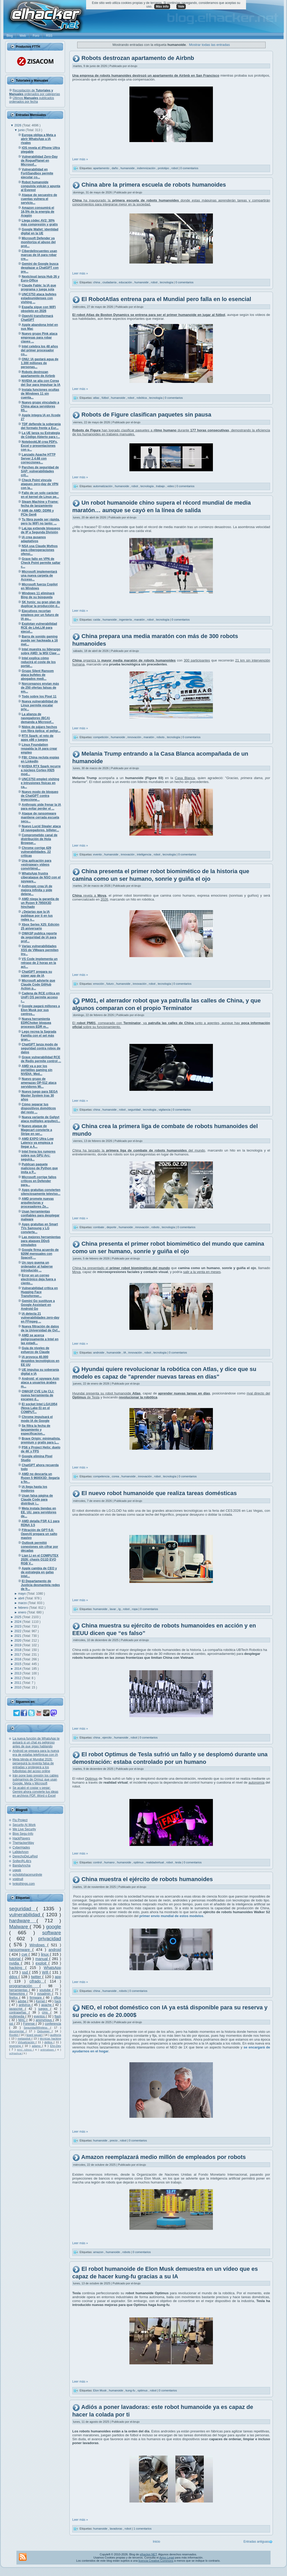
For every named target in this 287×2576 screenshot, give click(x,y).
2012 (18, 1678)
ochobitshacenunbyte (27, 1874)
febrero (23, 1608)
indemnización (146, 168)
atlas (96, 397)
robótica (141, 397)
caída (97, 619)
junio (22, 130)
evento (98, 854)
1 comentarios (143, 2528)
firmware (36, 1997)
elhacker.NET (148, 2554)
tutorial (15, 1959)
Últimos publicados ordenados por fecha (31, 99)
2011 (18, 1683)
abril (21, 1598)
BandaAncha (22, 1865)
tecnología (167, 282)
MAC (22, 2020)
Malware (19, 1926)
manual (42, 1959)
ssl (11, 2024)
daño (115, 168)
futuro (110, 983)
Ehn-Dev (55, 2045)
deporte (111, 1227)
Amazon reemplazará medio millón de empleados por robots (163, 2157)
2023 (18, 1626)
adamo (37, 2045)
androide (99, 1352)
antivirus (25, 2005)
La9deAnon (20, 1852)
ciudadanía (110, 282)
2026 (18, 125)
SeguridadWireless (37, 2027)
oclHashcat (15, 2053)
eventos (40, 2016)
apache (47, 2005)
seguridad (22, 1908)
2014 (18, 1669)
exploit (41, 1963)
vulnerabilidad (25, 1914)
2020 (18, 1640)
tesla (178, 1862)
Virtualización (27, 2042)
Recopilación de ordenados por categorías (34, 92)
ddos (14, 1977)
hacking (17, 1968)
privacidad (49, 1938)
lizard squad (34, 2034)
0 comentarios (189, 168)
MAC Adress (25, 2049)
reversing (15, 2045)
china (97, 282)
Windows (38, 1945)
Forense (29, 2024)
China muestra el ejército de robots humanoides (147, 1879)
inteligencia (144, 854)
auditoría (55, 2034)
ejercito (108, 1737)
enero (22, 1612)
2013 (18, 1673)
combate (99, 1227)
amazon (98, 2252)
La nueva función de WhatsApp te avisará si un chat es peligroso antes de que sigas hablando (36, 1742)
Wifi (46, 1972)
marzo (23, 1603)
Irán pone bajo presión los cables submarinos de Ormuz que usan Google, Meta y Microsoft (35, 1779)
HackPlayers (21, 1838)
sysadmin (44, 1994)
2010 (18, 1687)
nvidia (15, 1963)
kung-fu (130, 2390)
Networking (18, 1994)
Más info (162, 6)
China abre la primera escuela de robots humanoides (153, 184)
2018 (18, 1650)
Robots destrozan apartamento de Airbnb (137, 58)
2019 (18, 1645)
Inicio (156, 2541)
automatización (103, 486)
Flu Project (20, 1820)
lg (120, 1608)
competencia (101, 1476)
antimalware (47, 2049)
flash (58, 2016)
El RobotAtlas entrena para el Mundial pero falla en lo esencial (166, 299)
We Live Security (24, 1829)
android (55, 1950)
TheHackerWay (23, 1843)
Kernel (41, 2001)
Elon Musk (100, 2390)
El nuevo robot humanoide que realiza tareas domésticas (159, 1493)
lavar (113, 1608)
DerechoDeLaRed (25, 1856)
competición (101, 737)
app (58, 1977)
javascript (17, 2009)
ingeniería (126, 619)
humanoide (128, 168)
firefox (14, 1997)
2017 (18, 1654)
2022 (18, 1631)
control (98, 1862)
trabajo (161, 486)
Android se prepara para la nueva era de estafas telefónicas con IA (36, 1753)
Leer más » (80, 159)
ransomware (20, 1950)
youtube (45, 1990)
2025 (18, 1617)
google (53, 1926)
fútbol (105, 397)
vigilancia (165, 1109)
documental (17, 2031)
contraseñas (19, 2012)
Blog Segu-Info (23, 1833)
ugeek (17, 1870)
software (51, 1932)
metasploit (24, 2038)
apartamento (101, 168)
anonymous (44, 2020)
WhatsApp (52, 1968)
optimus (139, 1862)
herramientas (19, 1990)
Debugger (44, 2031)
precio (114, 2140)
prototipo (164, 168)
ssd (25, 1972)
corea (116, 1476)
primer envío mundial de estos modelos (171, 1916)
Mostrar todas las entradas (209, 45)
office (57, 1997)
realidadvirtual (155, 1862)
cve (24, 1954)
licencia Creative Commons (156, 2560)
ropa (135, 1608)
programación (24, 1986)
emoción (99, 983)
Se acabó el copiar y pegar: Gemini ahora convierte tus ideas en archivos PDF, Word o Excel (35, 1791)
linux (45, 1954)
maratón (139, 619)
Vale (181, 6)
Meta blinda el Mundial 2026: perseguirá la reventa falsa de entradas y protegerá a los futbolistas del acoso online (33, 1765)
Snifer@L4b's (22, 1861)
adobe (22, 2001)
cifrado (37, 1981)
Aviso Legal (166, 2557)
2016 (18, 1659)
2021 (18, 1636)
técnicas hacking (50, 2038)
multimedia (17, 2016)
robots (161, 737)
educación (126, 282)
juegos (44, 2009)
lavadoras (116, 2528)
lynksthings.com (24, 1884)
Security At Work (24, 1825)
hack (58, 2001)
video (171, 486)
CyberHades (21, 1847)
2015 (18, 1664)
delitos (49, 2042)
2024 (18, 1622)
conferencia (53, 2024)
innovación (135, 737)
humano (109, 1862)
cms (46, 2012)
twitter (36, 1977)
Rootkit (14, 2034)
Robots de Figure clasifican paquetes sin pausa (146, 414)
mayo (22, 1593)
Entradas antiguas (256, 2541)
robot (175, 168)
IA (125, 1352)
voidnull (18, 1879)
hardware (23, 1920)
